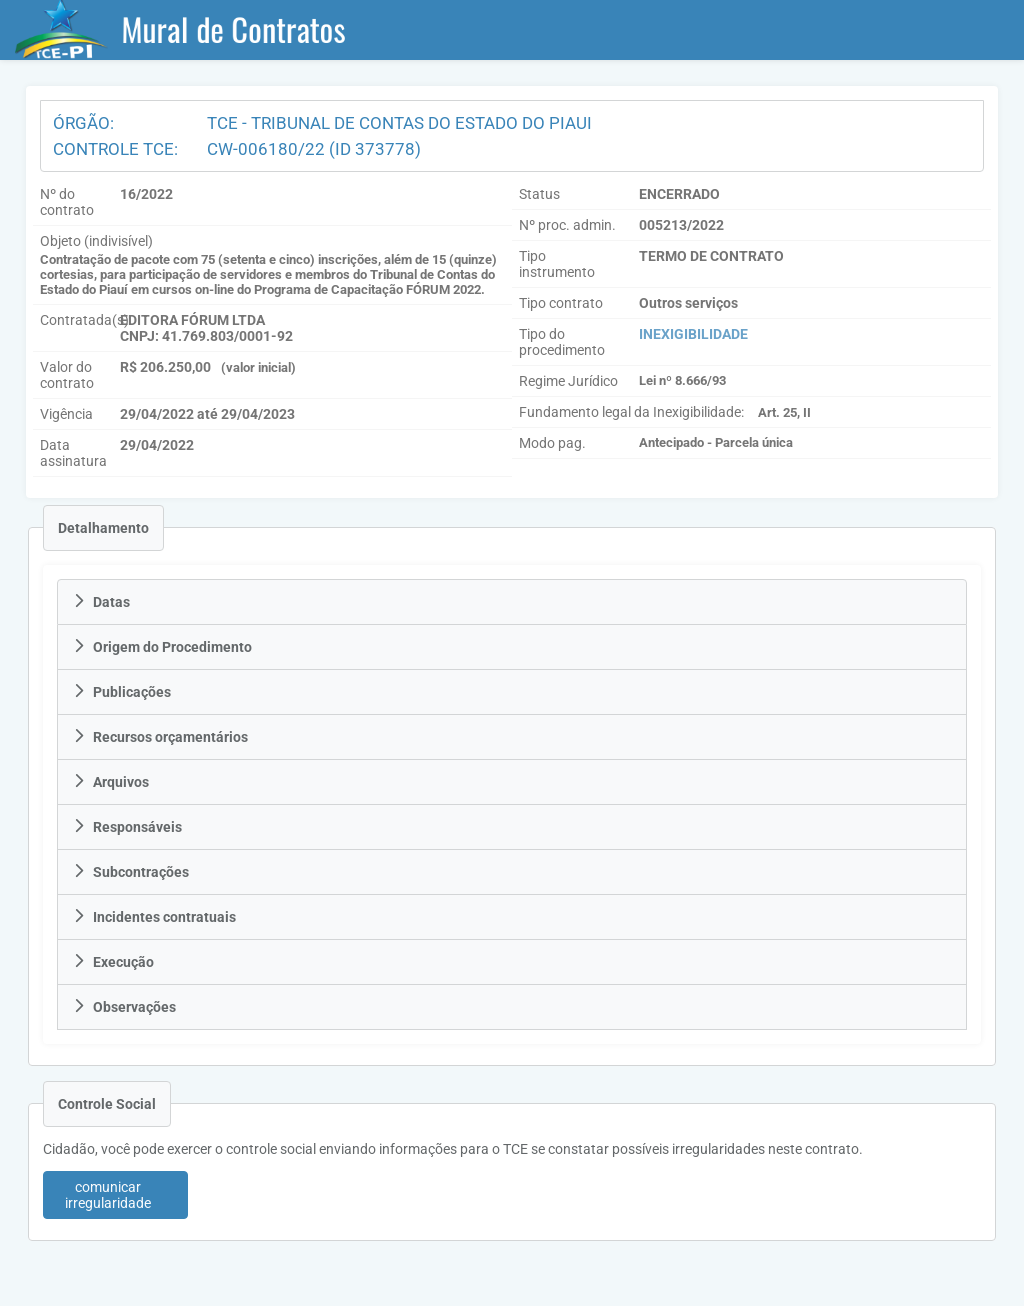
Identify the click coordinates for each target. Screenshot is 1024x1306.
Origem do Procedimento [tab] (162, 647)
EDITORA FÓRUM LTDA (192, 320)
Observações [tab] (124, 1007)
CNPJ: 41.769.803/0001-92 (206, 336)
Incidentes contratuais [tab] (154, 917)
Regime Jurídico (568, 381)
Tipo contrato (561, 303)
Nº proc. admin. (567, 225)
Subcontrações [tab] (130, 872)
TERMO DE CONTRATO (711, 256)
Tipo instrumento (557, 264)
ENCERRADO (679, 194)
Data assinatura (73, 453)
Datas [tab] (101, 602)
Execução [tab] (113, 962)
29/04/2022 (157, 445)
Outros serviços (688, 303)
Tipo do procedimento (562, 342)
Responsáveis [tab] (127, 827)
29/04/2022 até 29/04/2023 (207, 414)
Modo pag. (552, 443)
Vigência (66, 414)
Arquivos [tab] (110, 782)
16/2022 (146, 194)
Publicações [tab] (121, 692)
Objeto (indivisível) (96, 241)
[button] (115, 1195)
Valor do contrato (67, 375)
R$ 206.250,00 (165, 367)
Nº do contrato (67, 202)
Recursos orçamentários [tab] (160, 737)
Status (539, 194)
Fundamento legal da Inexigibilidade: (631, 412)
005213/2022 (681, 225)
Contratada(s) (84, 320)
